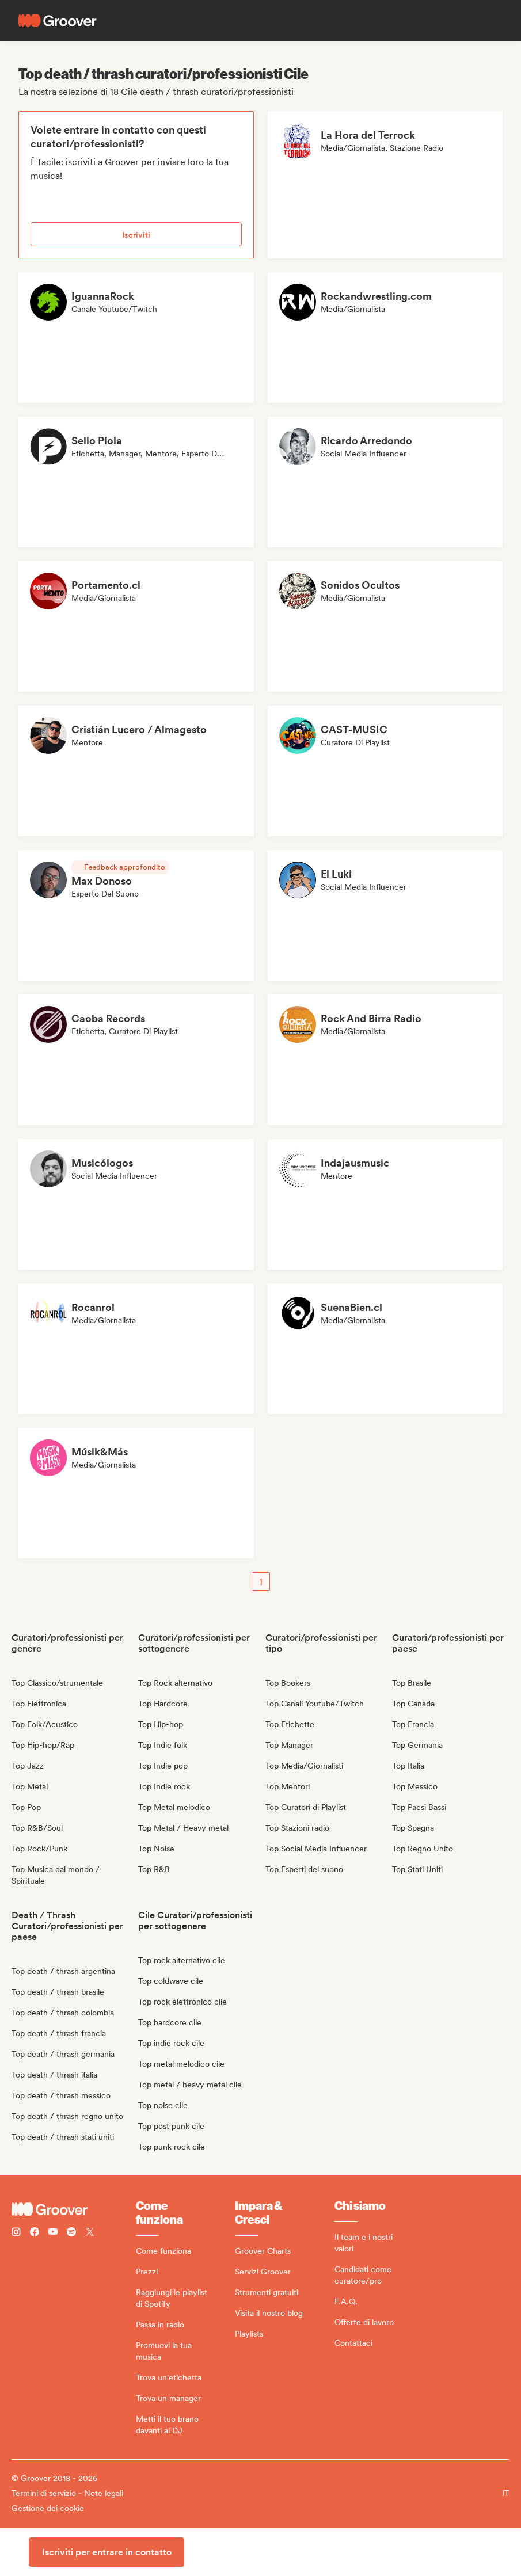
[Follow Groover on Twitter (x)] (89, 2233)
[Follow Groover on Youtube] (53, 2233)
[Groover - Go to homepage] (74, 2209)
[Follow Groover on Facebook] (34, 2233)
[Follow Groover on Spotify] (71, 2233)
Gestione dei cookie (48, 2508)
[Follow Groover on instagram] (16, 2233)
